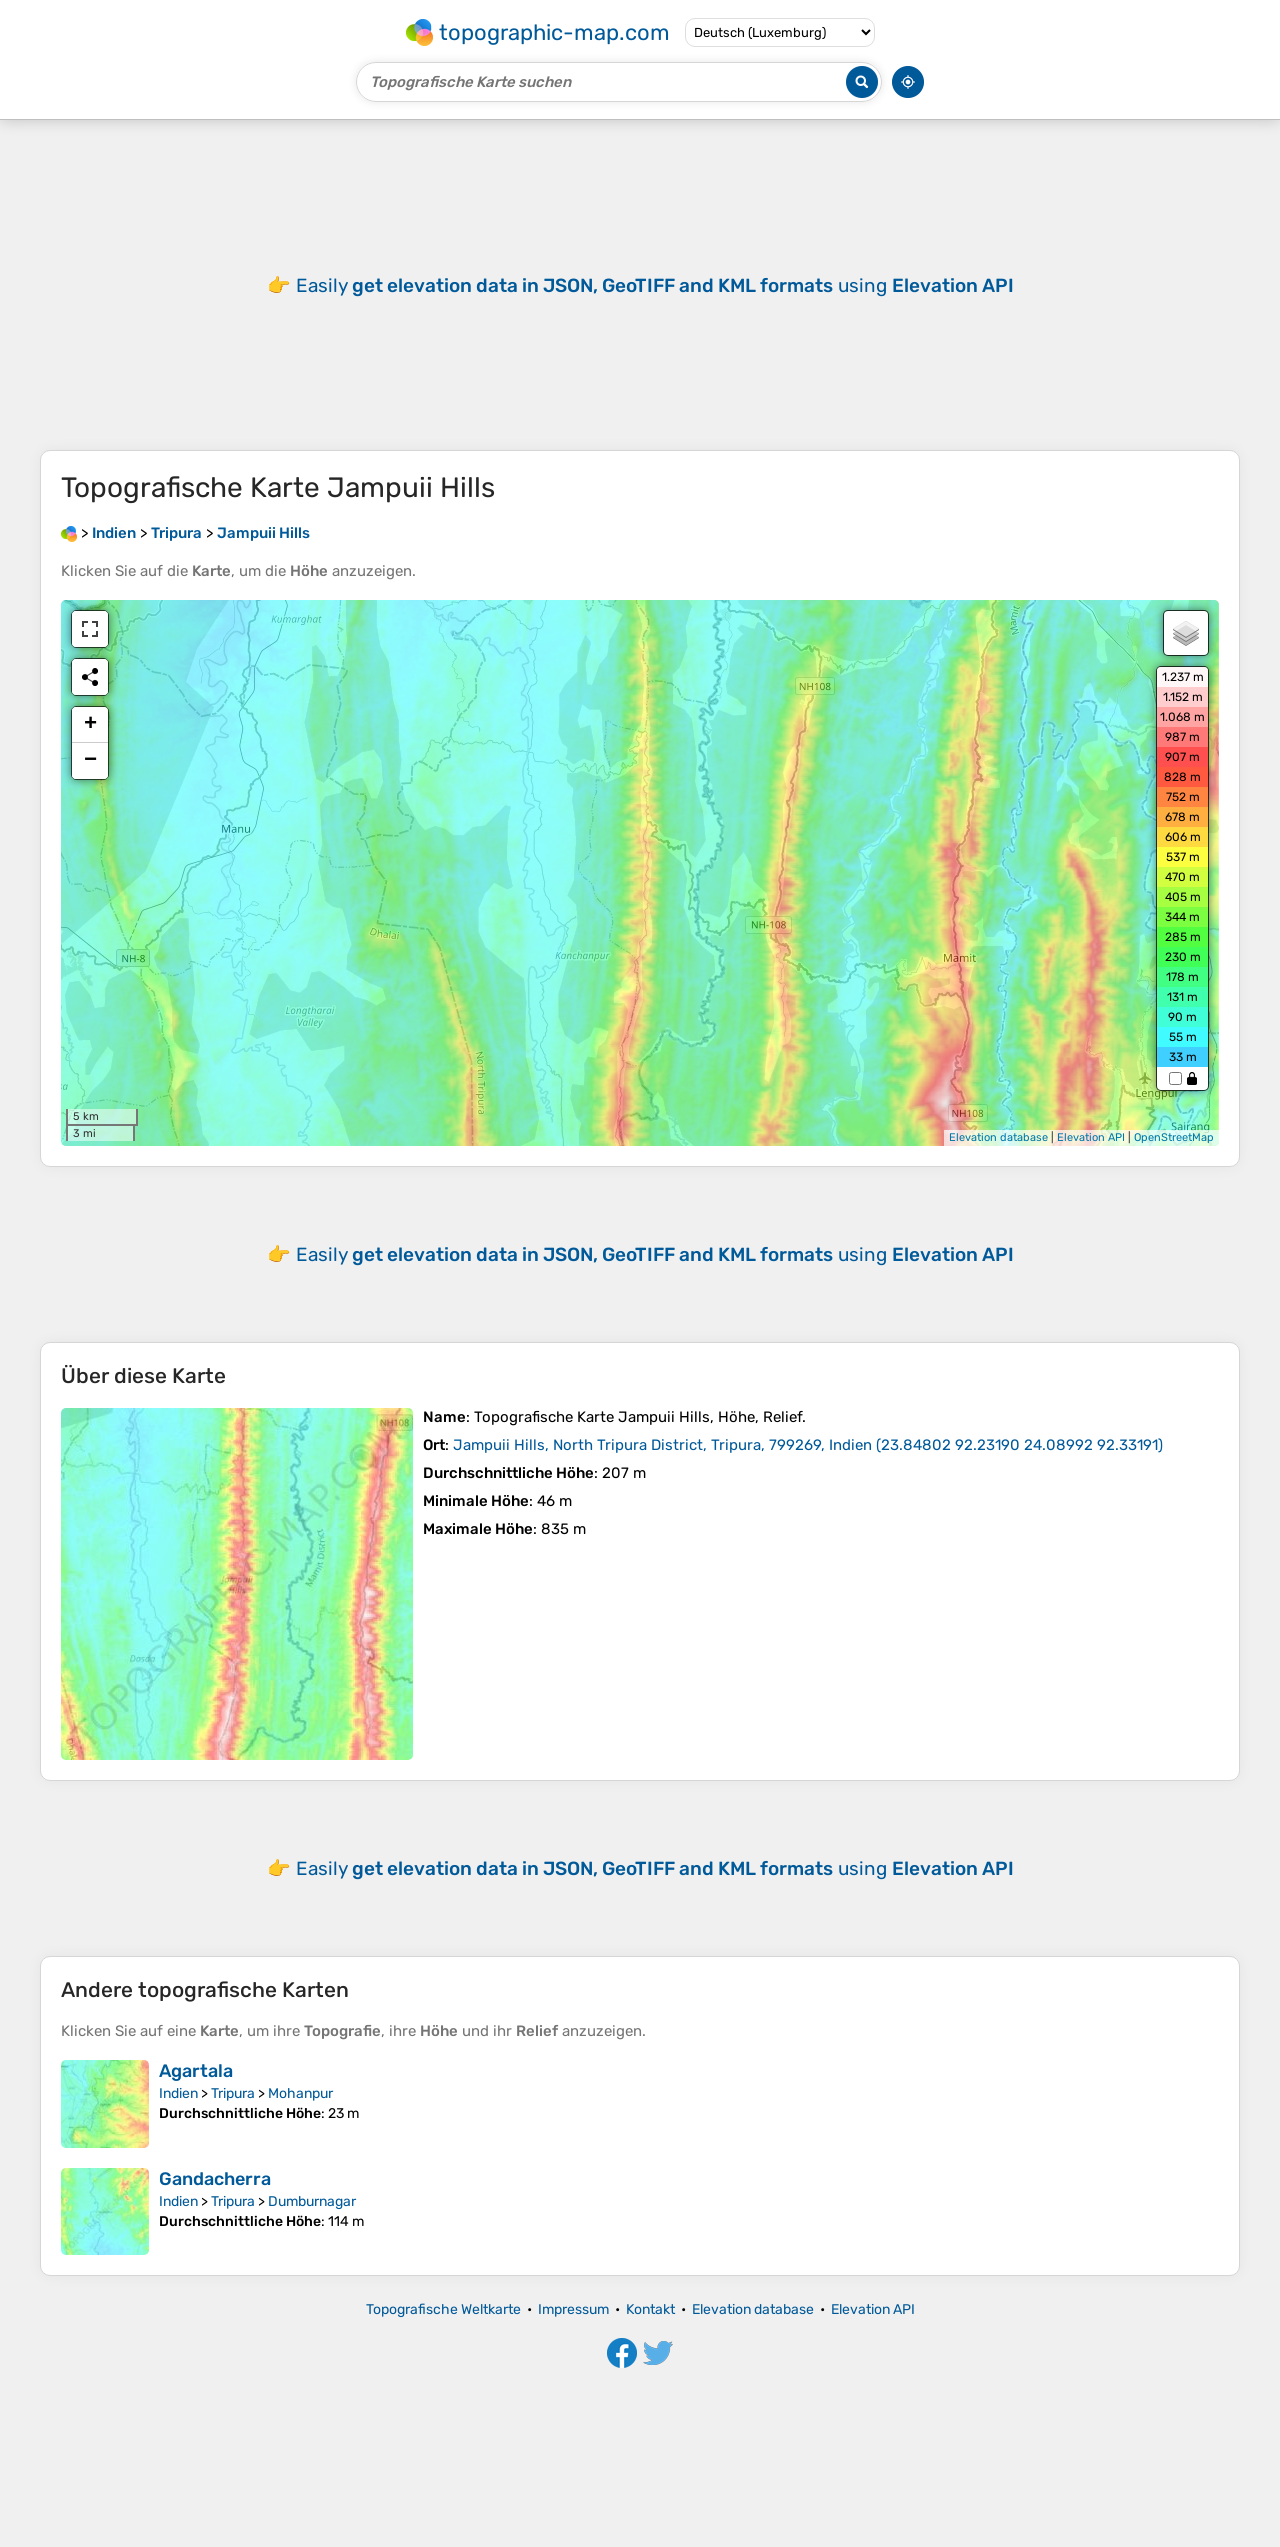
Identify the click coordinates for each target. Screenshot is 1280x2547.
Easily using (655, 1254)
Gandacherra (215, 2179)
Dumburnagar (312, 2201)
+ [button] (90, 725)
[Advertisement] (640, 285)
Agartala (196, 2071)
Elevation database (998, 1137)
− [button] (90, 761)
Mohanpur (300, 2093)
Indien (178, 2093)
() (808, 1445)
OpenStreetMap (1174, 1137)
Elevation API (1091, 1137)
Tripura (233, 2093)
